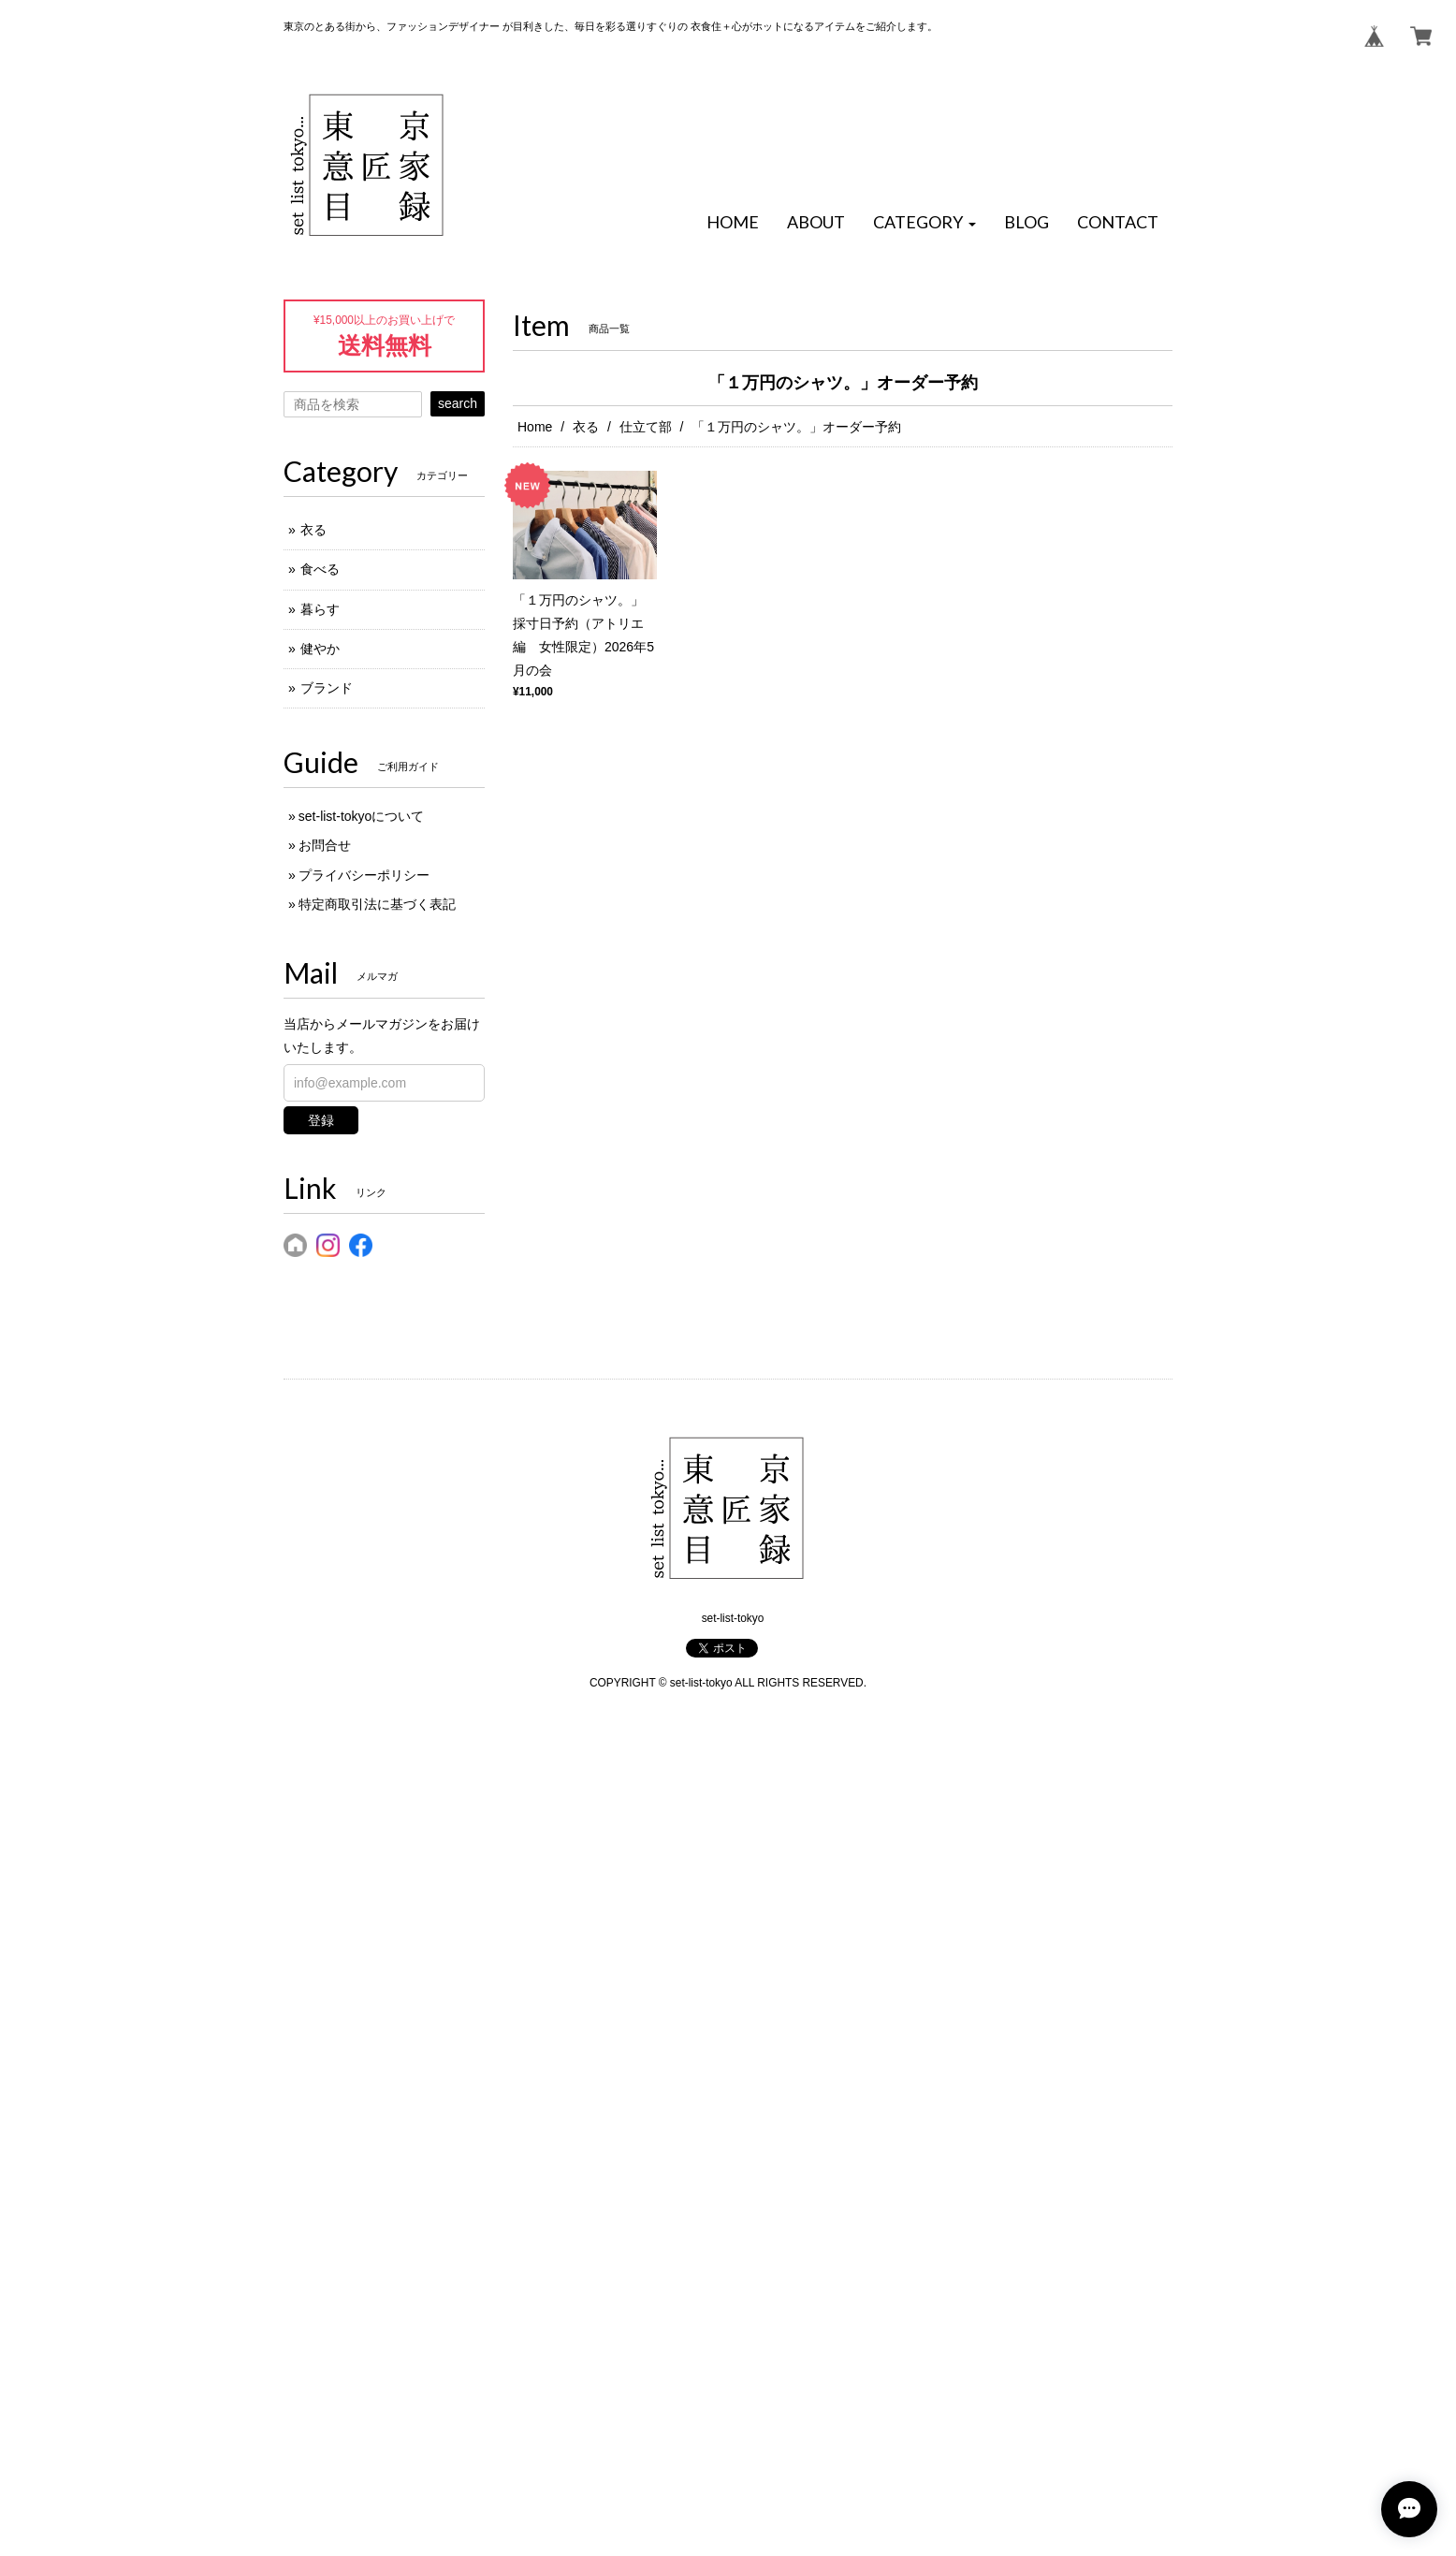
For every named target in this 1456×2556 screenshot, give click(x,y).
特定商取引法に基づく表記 (377, 904)
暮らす (320, 609)
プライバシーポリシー (364, 875)
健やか (320, 648)
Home (534, 426)
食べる (320, 569)
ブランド (326, 687)
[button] (924, 222)
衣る (586, 426)
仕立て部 (645, 426)
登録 (321, 1120)
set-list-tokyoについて (361, 816)
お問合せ (324, 845)
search (457, 403)
